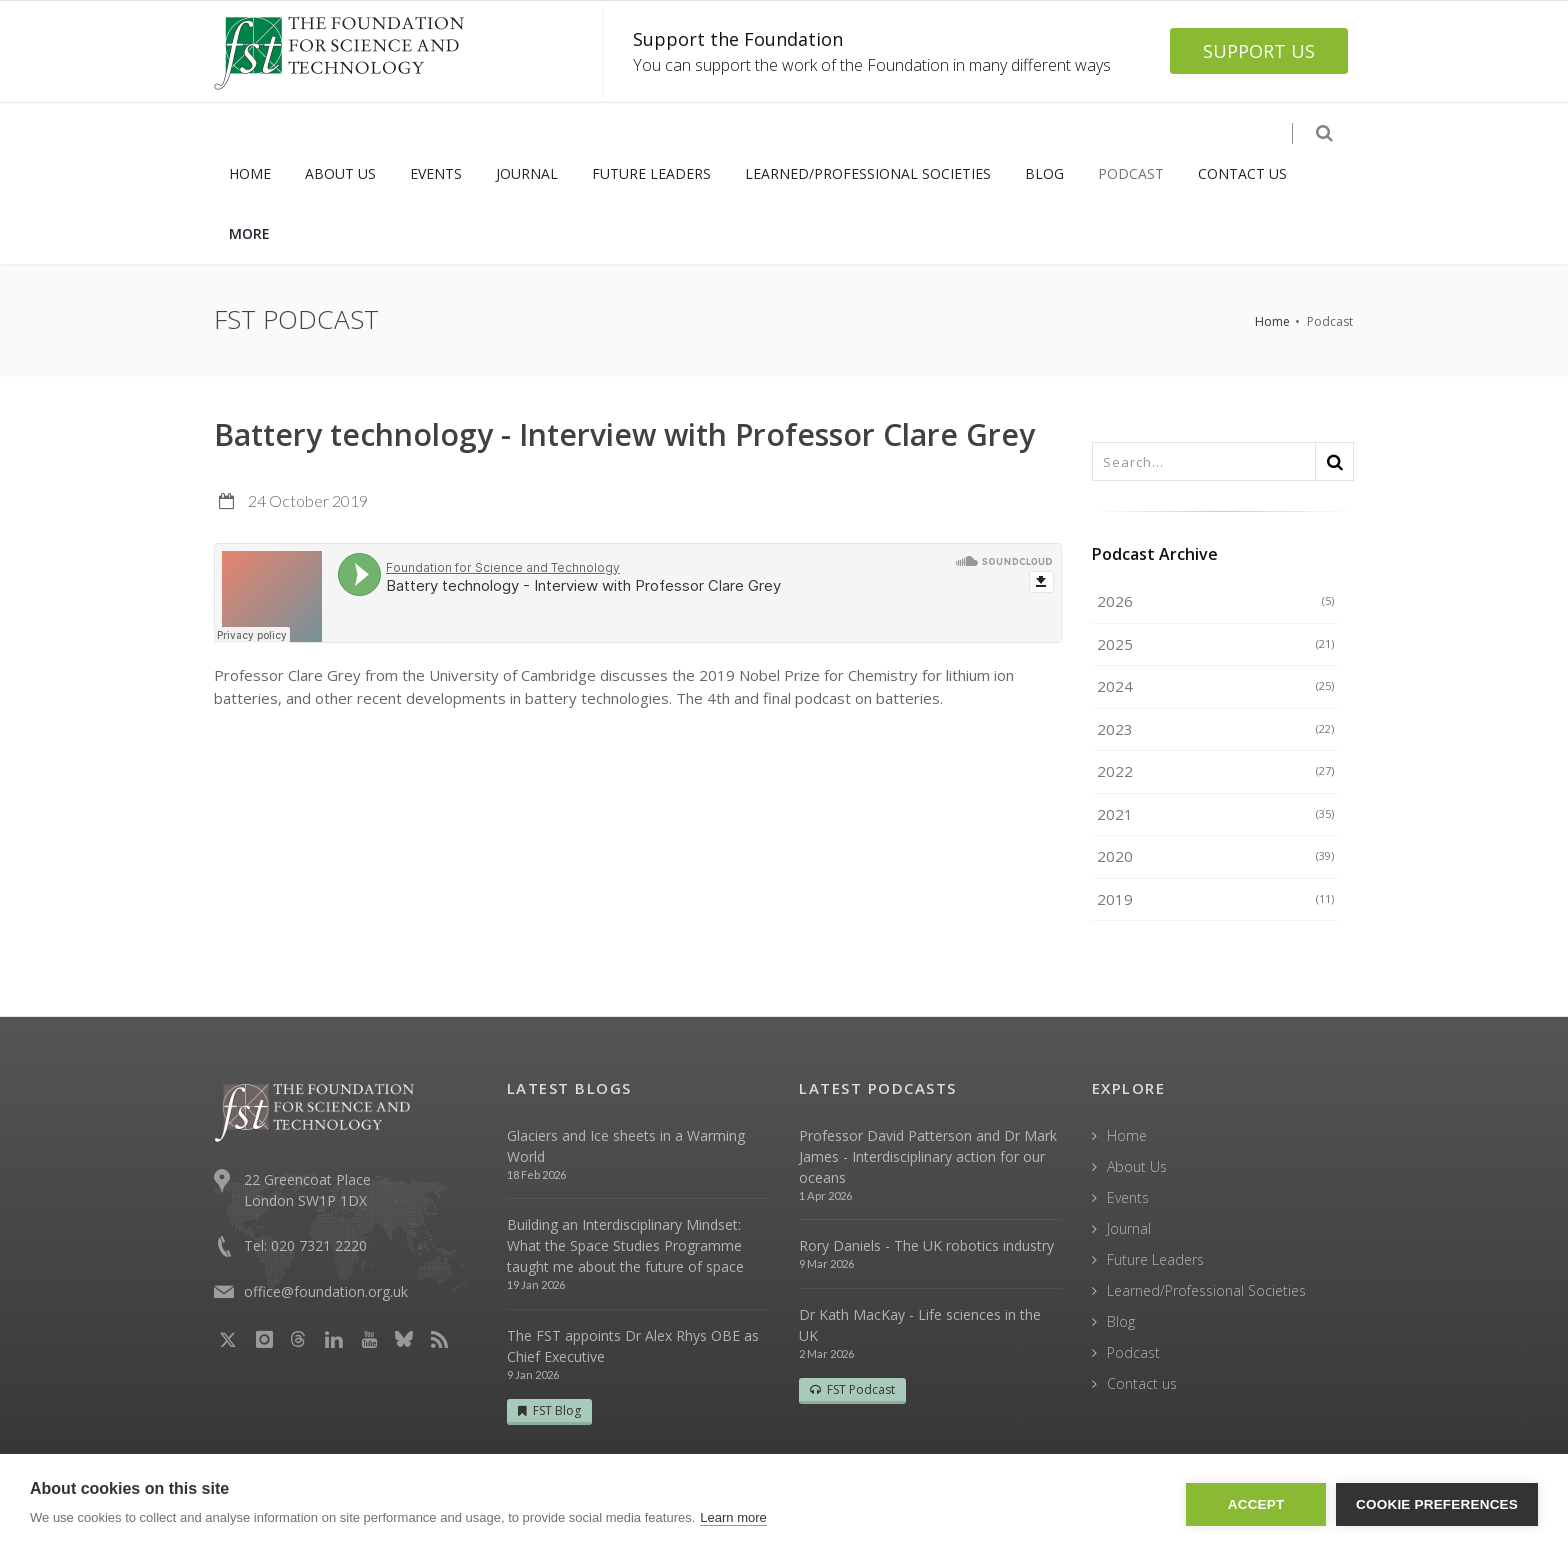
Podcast (1133, 1352)
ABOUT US (340, 173)
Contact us (1142, 1383)
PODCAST (1131, 173)
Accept (1256, 1504)
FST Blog (549, 1410)
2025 (1216, 644)
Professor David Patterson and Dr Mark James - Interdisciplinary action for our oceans (928, 1156)
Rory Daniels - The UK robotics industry (926, 1245)
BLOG (1044, 173)
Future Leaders (1155, 1259)
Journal (1129, 1228)
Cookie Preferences (1437, 1504)
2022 (1216, 771)
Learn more (733, 1517)
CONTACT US (1242, 173)
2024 (1216, 686)
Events (1128, 1197)
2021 (1216, 814)
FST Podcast (852, 1389)
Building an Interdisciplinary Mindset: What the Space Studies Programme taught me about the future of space (625, 1245)
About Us (1137, 1166)
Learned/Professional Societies (1206, 1290)
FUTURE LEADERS (651, 173)
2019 (1216, 899)
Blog (1121, 1321)
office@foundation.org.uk (326, 1291)
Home (1272, 321)
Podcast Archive (1155, 554)
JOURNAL (527, 173)
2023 (1216, 729)
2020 (1216, 856)
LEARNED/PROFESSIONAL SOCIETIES (868, 173)
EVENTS (436, 173)
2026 (1216, 601)
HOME (250, 173)
